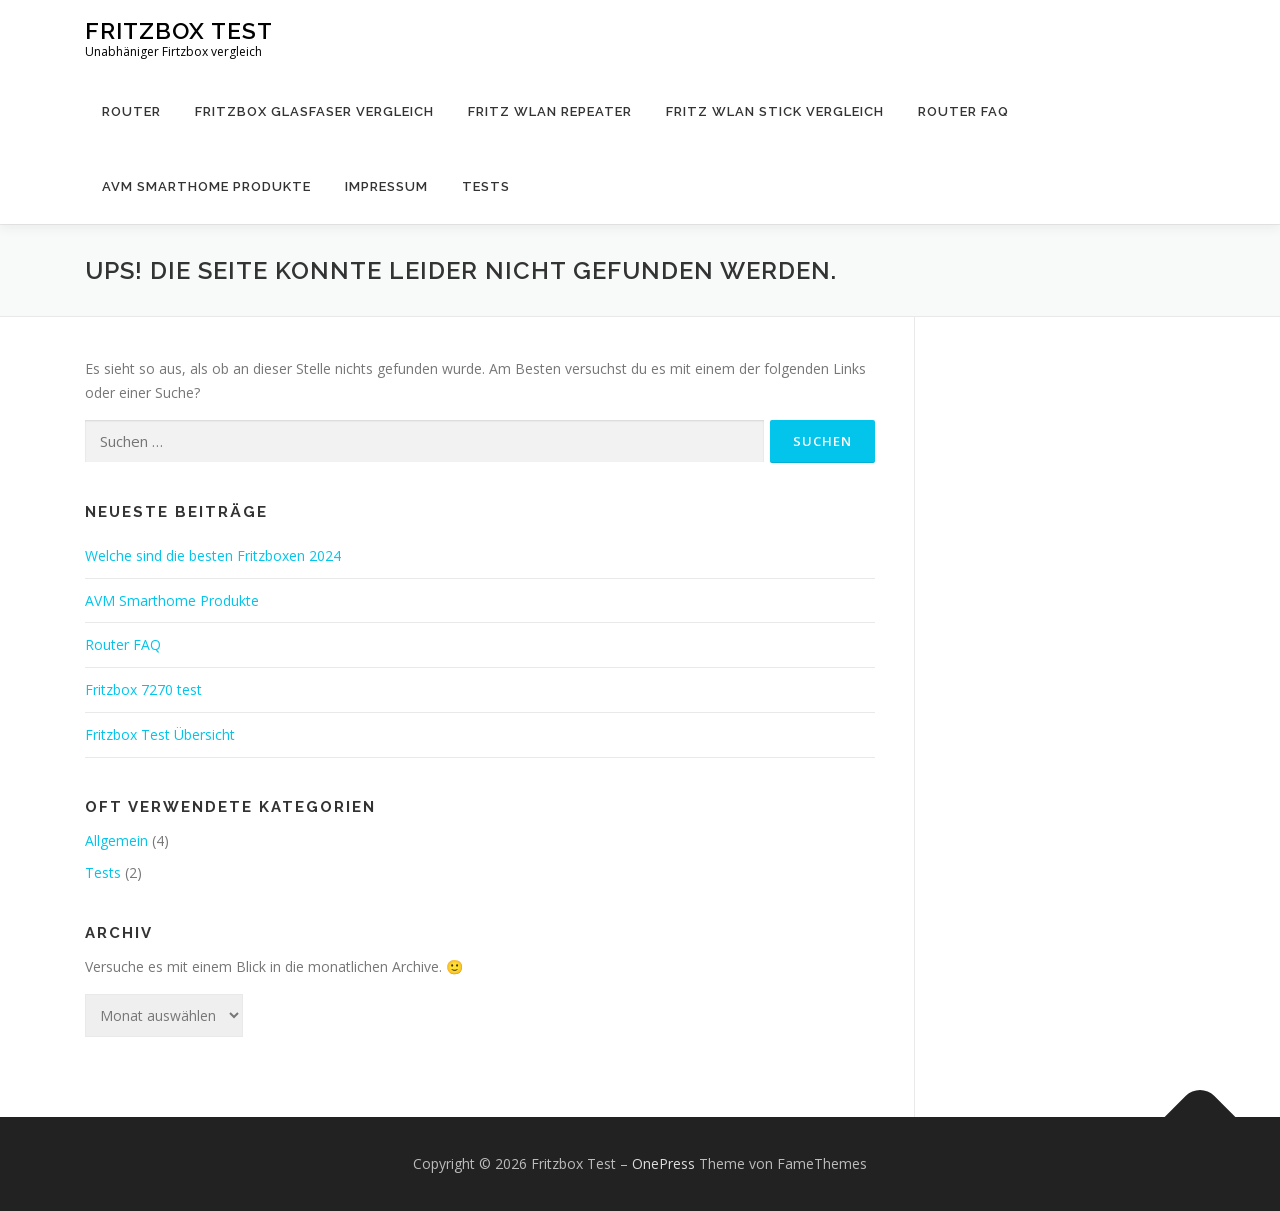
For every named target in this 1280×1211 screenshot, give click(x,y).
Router (131, 111)
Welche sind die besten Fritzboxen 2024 (213, 555)
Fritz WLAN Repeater (550, 111)
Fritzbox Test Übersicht (160, 734)
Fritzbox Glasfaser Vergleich (314, 111)
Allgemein (116, 840)
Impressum (386, 186)
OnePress (663, 1163)
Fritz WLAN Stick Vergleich (775, 111)
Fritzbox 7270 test (143, 689)
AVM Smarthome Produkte (206, 186)
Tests (486, 186)
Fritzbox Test (179, 30)
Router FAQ (963, 111)
